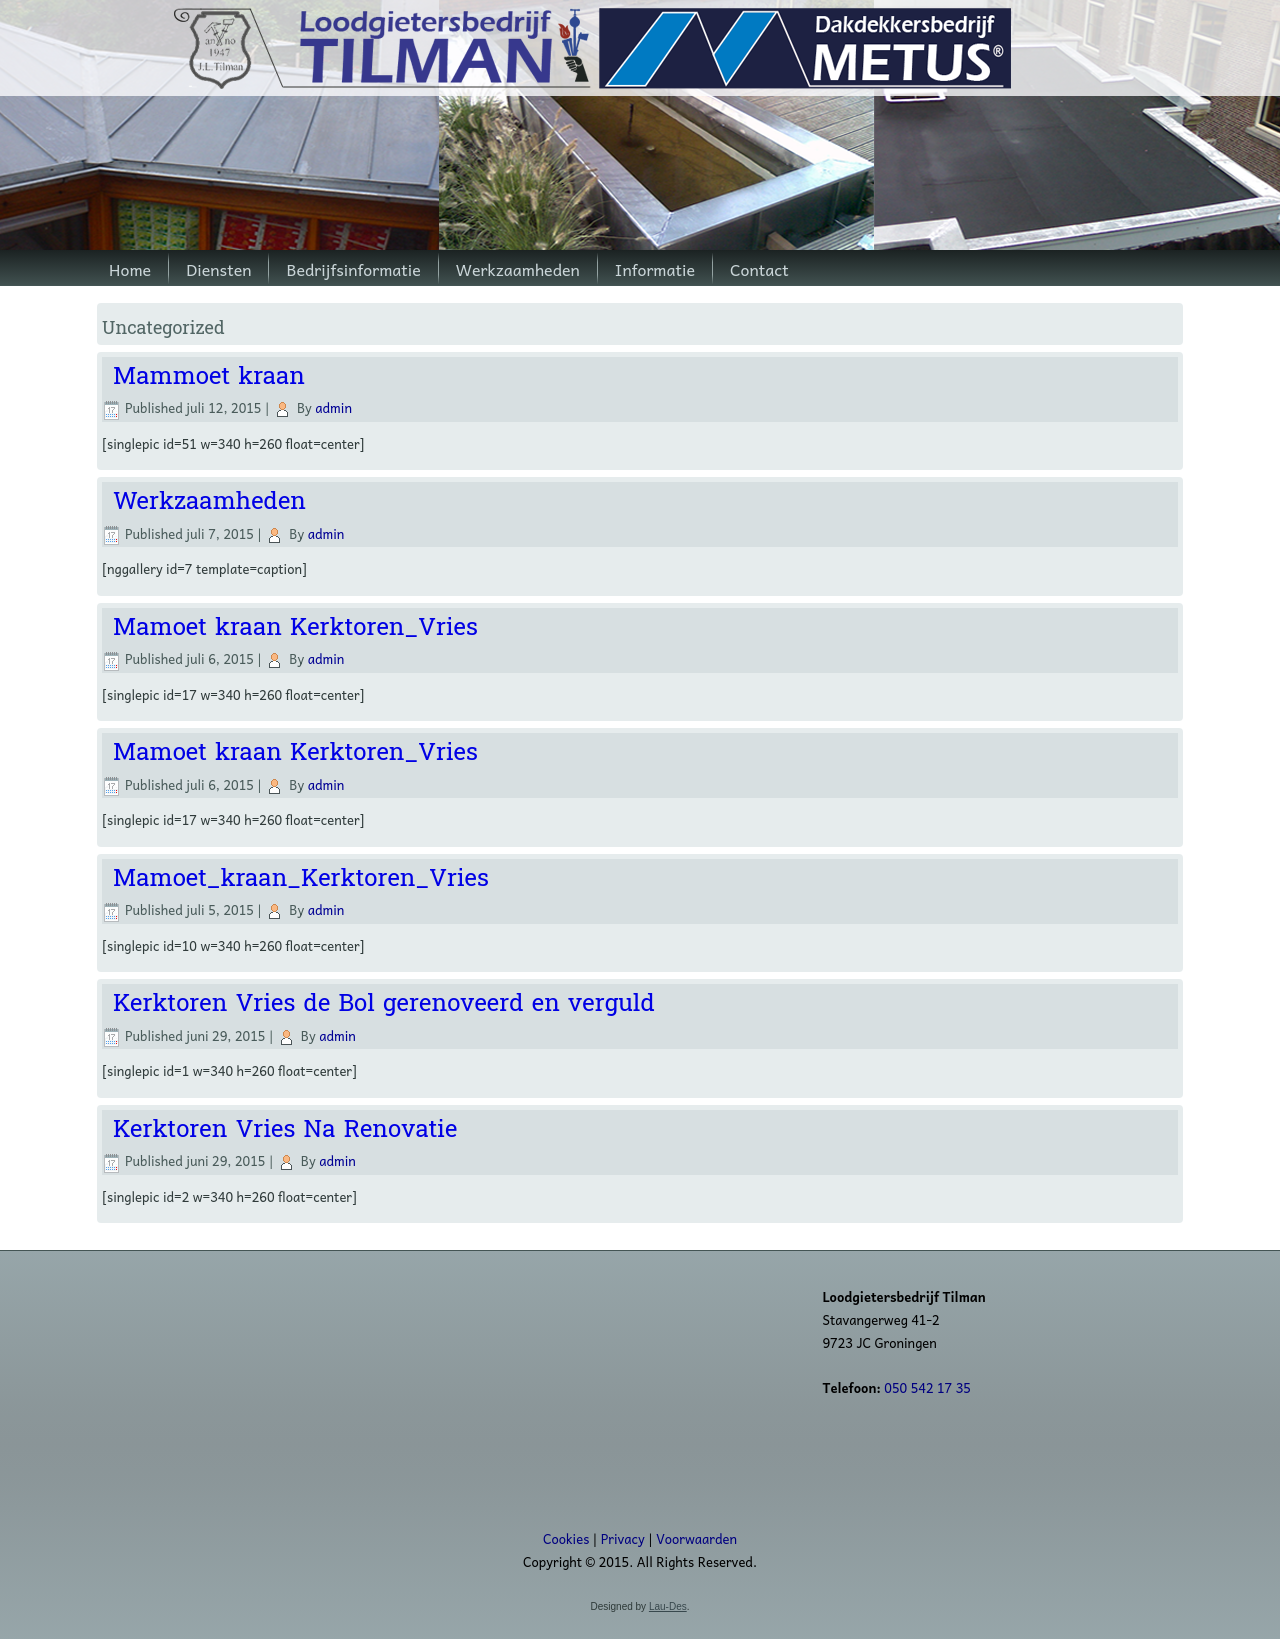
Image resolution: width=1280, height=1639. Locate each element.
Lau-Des (668, 1606)
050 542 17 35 (927, 1387)
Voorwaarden (696, 1538)
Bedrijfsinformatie (353, 269)
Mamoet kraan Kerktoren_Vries (295, 627)
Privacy (623, 1538)
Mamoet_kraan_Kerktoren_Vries (301, 878)
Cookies (566, 1538)
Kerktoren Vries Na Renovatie (285, 1129)
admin (333, 407)
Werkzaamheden (518, 269)
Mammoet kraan (209, 376)
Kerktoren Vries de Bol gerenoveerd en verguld (384, 1003)
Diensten (218, 269)
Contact (759, 269)
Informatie (655, 269)
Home (130, 269)
